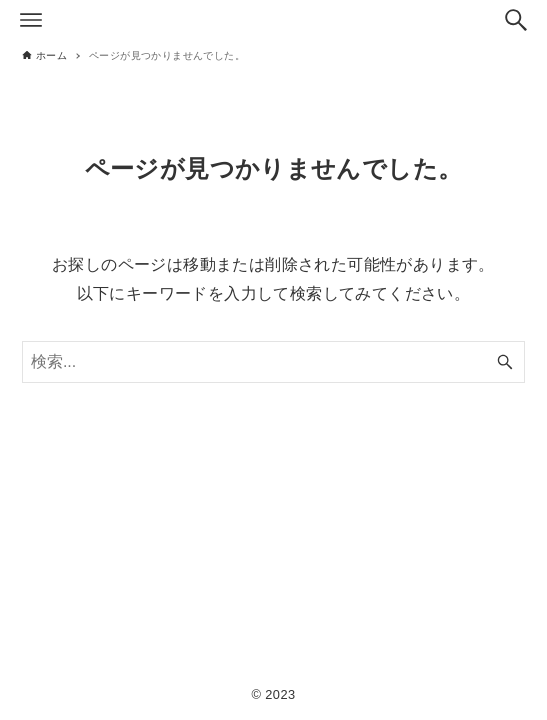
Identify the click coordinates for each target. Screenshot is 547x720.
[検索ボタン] (516, 20)
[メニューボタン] (31, 20)
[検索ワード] (273, 362)
